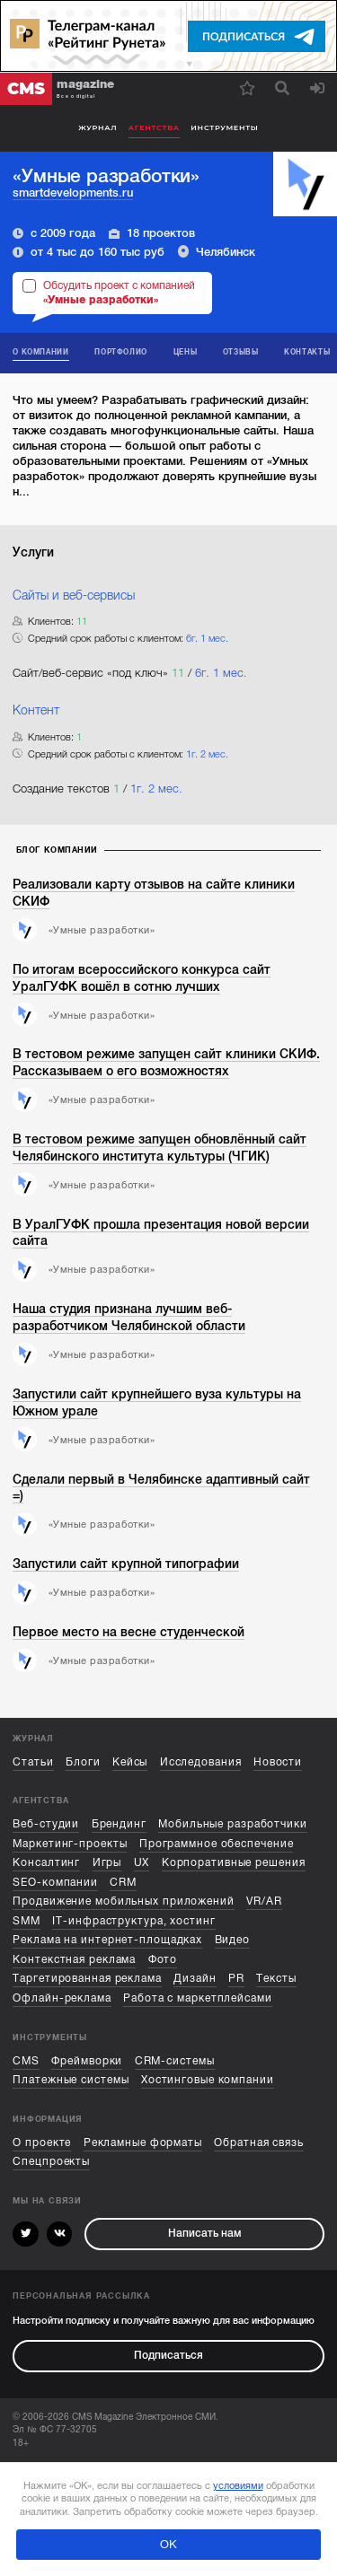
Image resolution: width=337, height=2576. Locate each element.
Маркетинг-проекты (70, 1844)
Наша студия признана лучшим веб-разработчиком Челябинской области (129, 1317)
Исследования (201, 1762)
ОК (168, 2544)
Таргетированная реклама (87, 1979)
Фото (163, 1960)
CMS (26, 2061)
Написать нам (204, 2233)
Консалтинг (46, 1863)
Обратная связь (259, 2143)
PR (236, 1979)
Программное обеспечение (216, 1844)
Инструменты (224, 127)
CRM (123, 1882)
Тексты (276, 1979)
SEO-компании (55, 1882)
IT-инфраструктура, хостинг (133, 1921)
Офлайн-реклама (62, 1998)
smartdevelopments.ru (73, 193)
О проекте (42, 2143)
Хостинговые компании (207, 2080)
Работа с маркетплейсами (197, 1998)
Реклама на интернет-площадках (107, 1940)
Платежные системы (71, 2080)
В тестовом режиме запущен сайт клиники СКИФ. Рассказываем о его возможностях (166, 1062)
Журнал (97, 127)
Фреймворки (86, 2061)
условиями (238, 2485)
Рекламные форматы (143, 2143)
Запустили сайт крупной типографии (126, 1563)
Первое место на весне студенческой (128, 1632)
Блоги (83, 1762)
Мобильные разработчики (232, 1824)
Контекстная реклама (74, 1960)
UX (142, 1863)
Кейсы (129, 1762)
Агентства (154, 127)
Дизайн (194, 1979)
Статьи (33, 1762)
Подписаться (168, 2355)
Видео (232, 1940)
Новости (277, 1762)
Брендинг (119, 1824)
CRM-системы (175, 2061)
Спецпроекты (51, 2162)
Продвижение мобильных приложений (124, 1901)
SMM (26, 1921)
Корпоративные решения (234, 1863)
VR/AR (263, 1901)
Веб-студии (46, 1824)
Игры (107, 1863)
